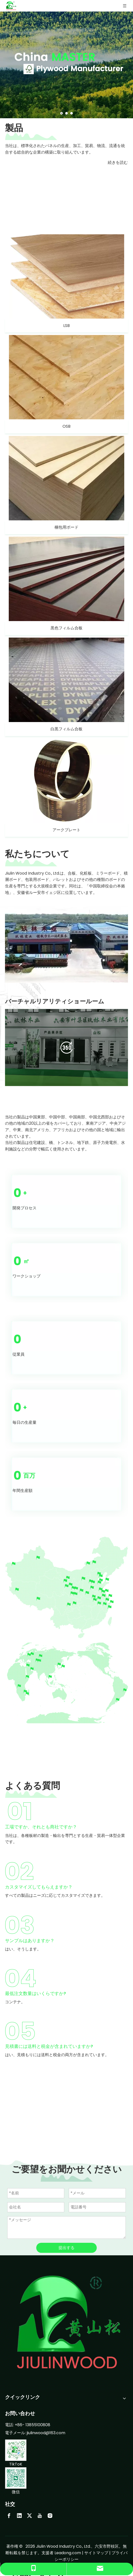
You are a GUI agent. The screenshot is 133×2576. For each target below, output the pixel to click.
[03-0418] (19, 1924)
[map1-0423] (66, 1683)
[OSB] (66, 377)
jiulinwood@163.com (46, 2433)
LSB (66, 325)
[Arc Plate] (66, 781)
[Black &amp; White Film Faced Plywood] (66, 680)
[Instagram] (50, 2516)
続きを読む (118, 162)
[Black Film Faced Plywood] (66, 579)
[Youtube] (40, 2516)
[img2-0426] (66, 944)
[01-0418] (19, 1811)
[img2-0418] (66, 1047)
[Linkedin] (19, 2516)
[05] (20, 2031)
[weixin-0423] (15, 2478)
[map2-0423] (66, 1587)
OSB (66, 426)
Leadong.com (67, 2553)
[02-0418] (19, 1871)
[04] (20, 1978)
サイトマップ (96, 2553)
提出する (66, 2248)
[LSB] (66, 276)
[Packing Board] (66, 478)
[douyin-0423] (15, 2450)
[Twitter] (30, 2516)
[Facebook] (9, 2516)
